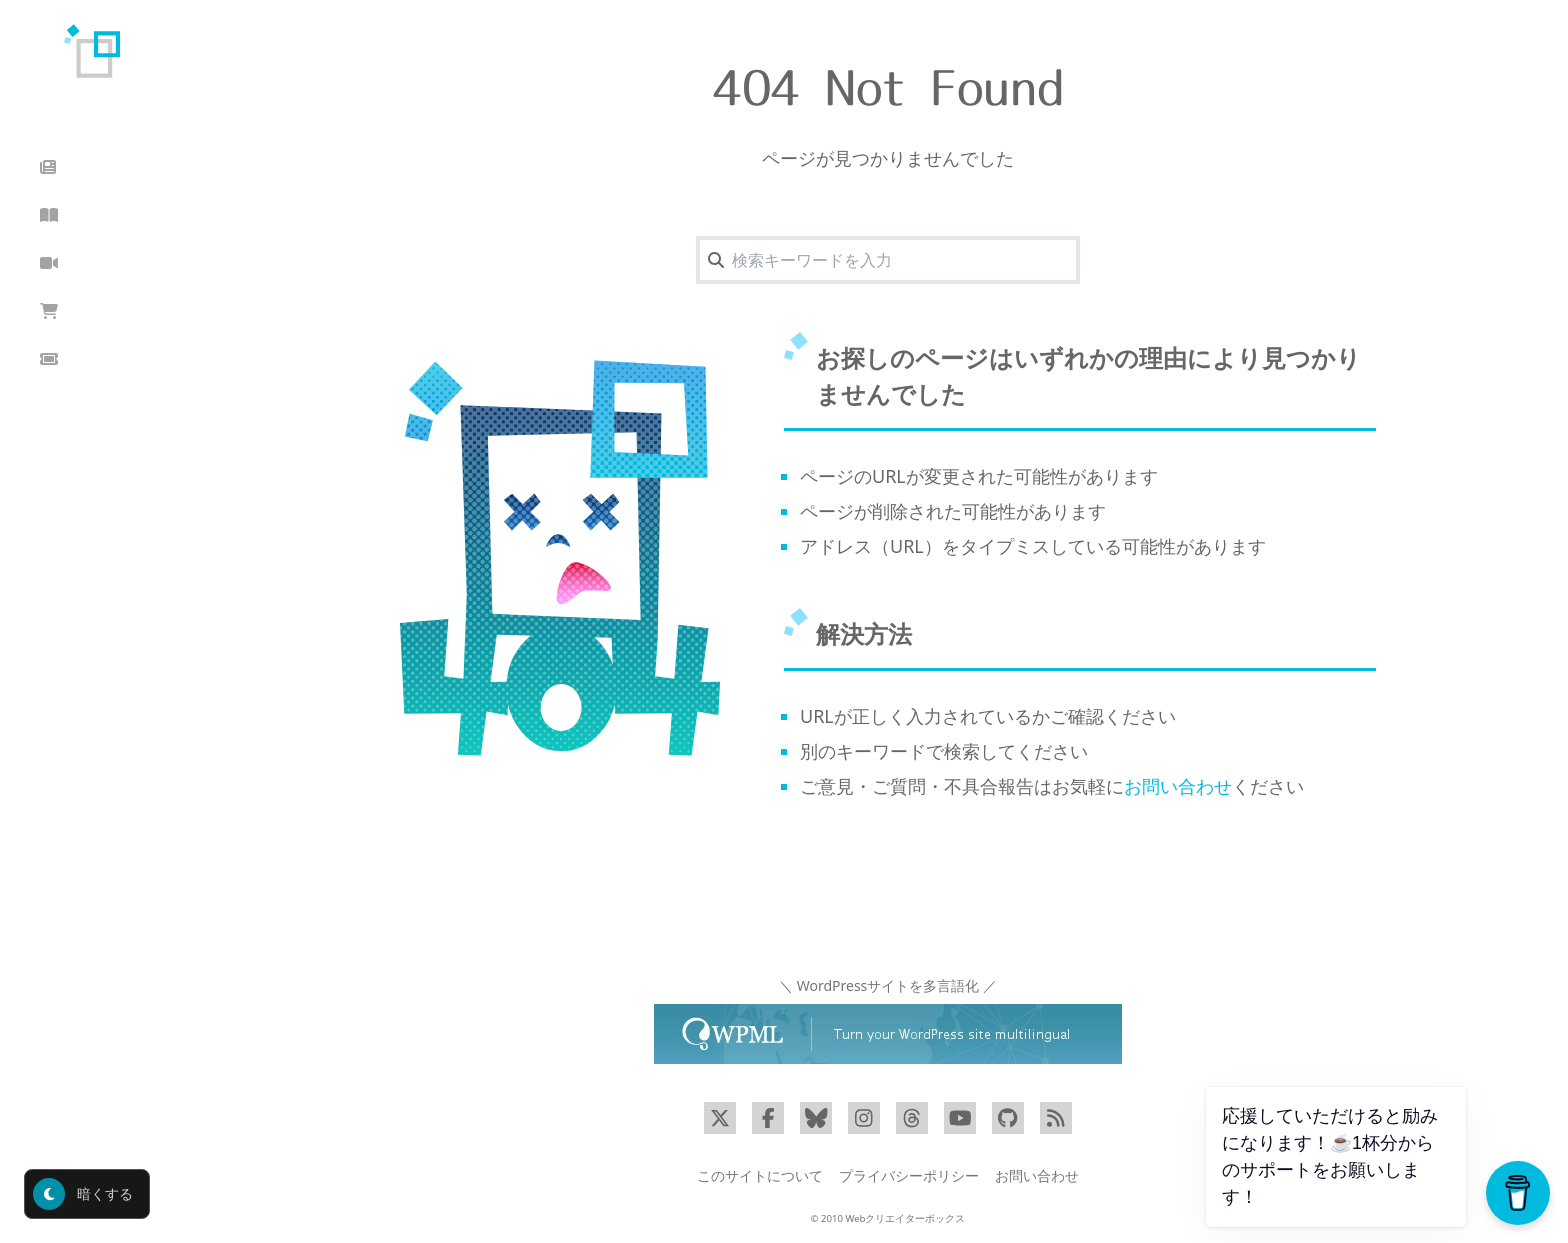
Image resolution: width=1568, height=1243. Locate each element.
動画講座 (85, 263)
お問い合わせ (1178, 786)
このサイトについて (760, 1175)
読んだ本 (85, 215)
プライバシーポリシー (909, 1175)
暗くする (83, 1194)
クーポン (85, 359)
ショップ (85, 311)
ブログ (76, 167)
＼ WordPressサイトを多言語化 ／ (888, 985)
